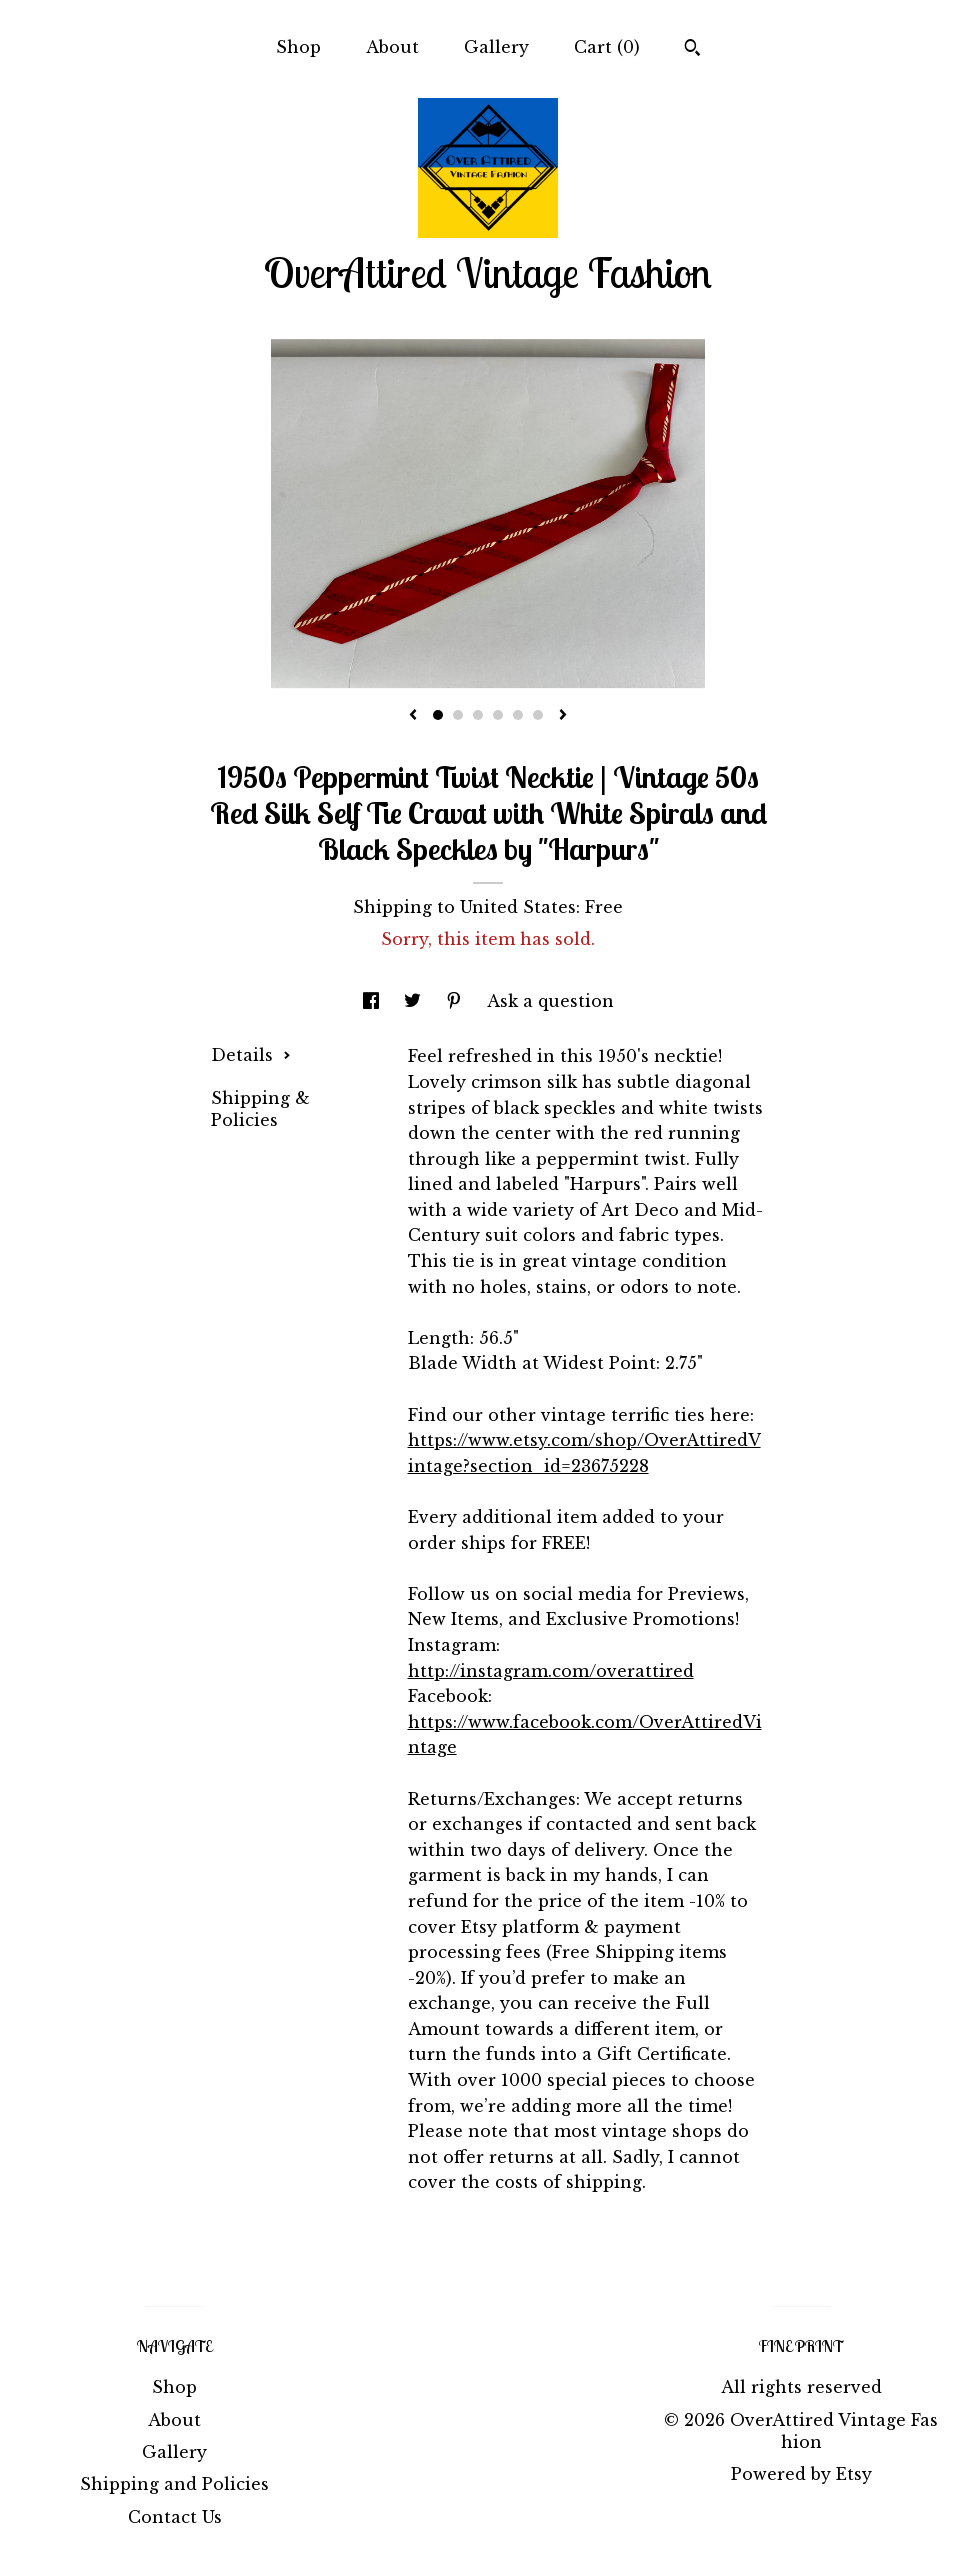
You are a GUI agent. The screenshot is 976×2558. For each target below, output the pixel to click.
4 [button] (498, 715)
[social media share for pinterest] (456, 1001)
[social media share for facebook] (373, 1001)
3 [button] (478, 715)
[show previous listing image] (413, 716)
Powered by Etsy (801, 2474)
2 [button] (458, 715)
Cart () (607, 47)
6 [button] (538, 715)
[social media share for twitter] (415, 1001)
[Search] (692, 50)
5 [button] (518, 715)
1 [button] (438, 715)
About (392, 47)
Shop (298, 47)
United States (518, 907)
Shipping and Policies (174, 2484)
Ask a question (550, 1001)
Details (251, 1055)
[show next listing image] (563, 716)
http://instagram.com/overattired (551, 1671)
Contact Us (175, 2517)
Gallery (496, 47)
